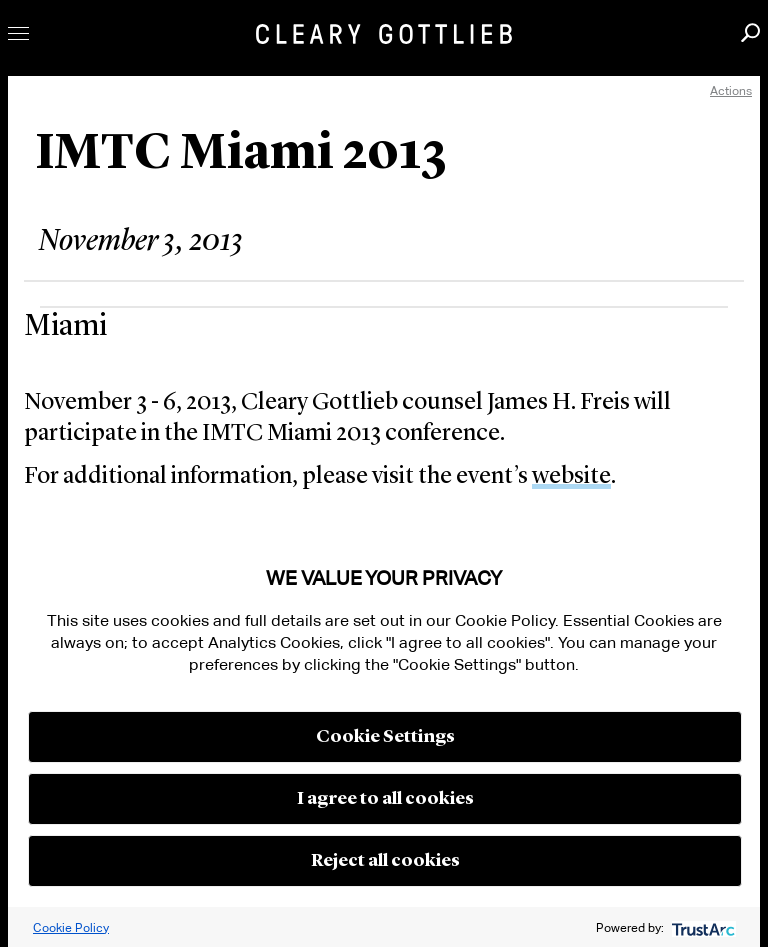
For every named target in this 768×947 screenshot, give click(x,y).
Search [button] (750, 32)
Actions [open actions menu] (731, 90)
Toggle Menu (18, 33)
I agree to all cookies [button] (385, 799)
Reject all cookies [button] (385, 861)
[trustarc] (701, 927)
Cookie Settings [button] (385, 737)
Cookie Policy (71, 927)
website (571, 477)
